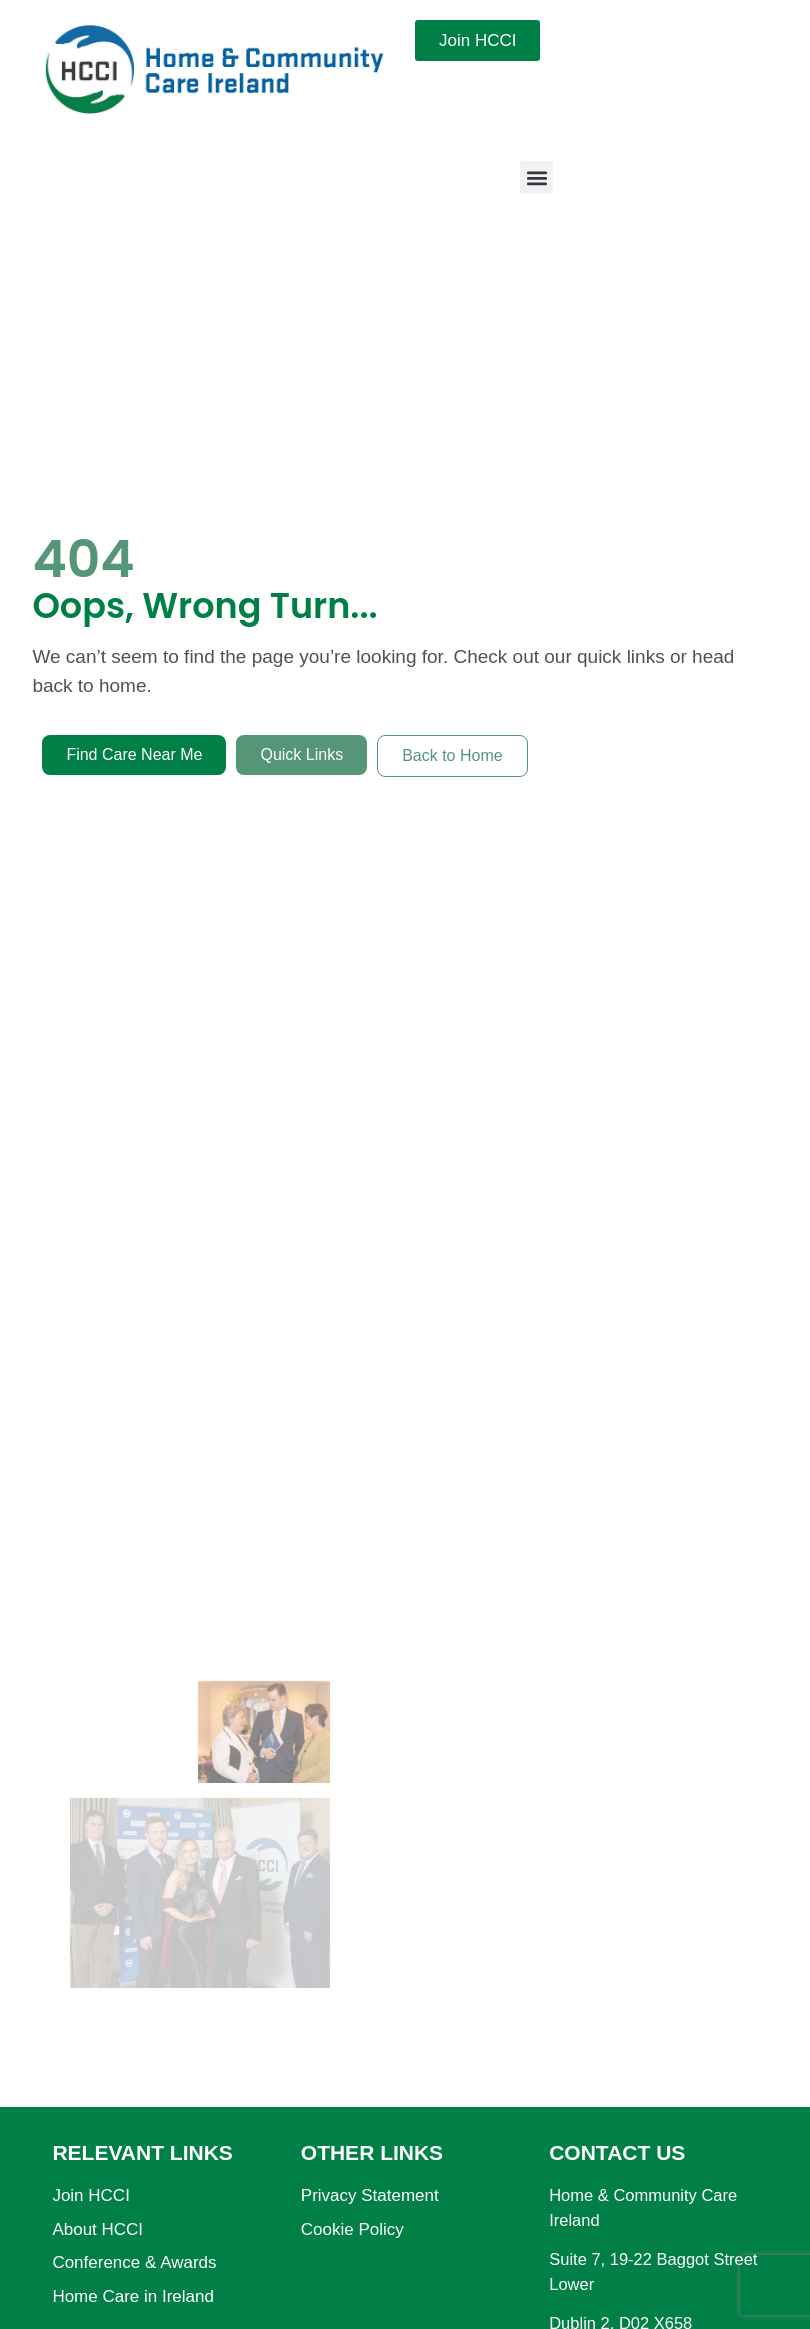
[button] (536, 177)
